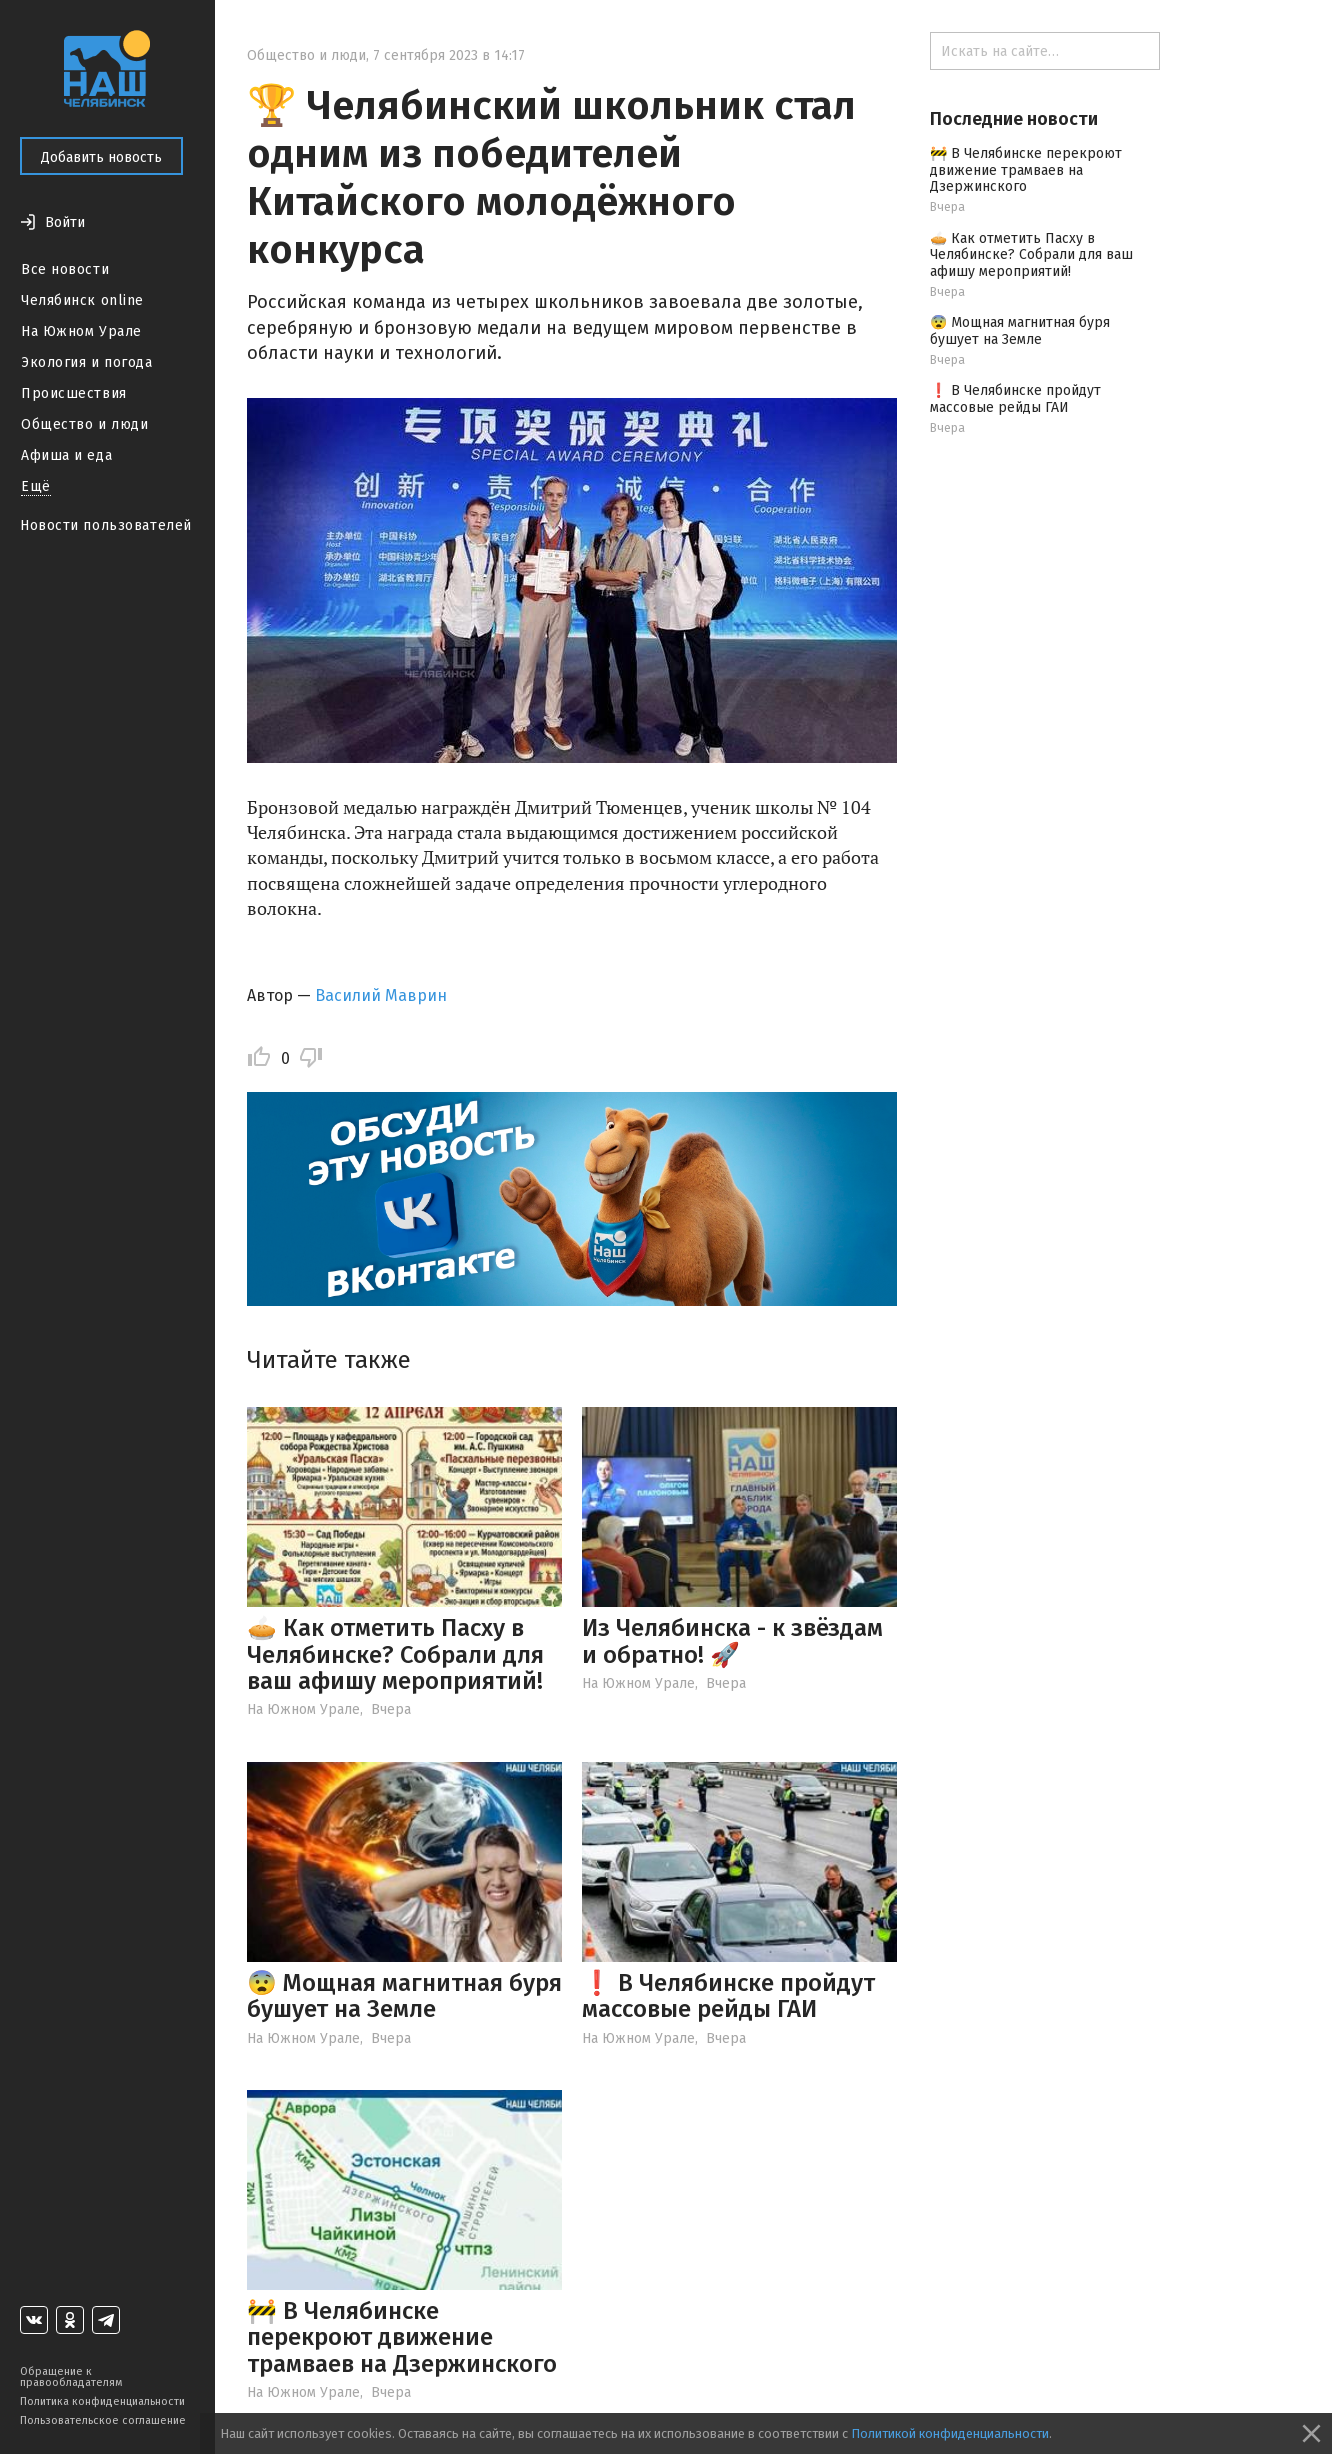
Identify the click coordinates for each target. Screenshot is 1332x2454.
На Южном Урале (81, 331)
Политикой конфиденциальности (950, 2433)
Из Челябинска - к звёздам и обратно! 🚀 (732, 1641)
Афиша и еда (66, 455)
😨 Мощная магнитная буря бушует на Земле (404, 1996)
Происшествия (74, 393)
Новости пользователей (106, 525)
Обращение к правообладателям (71, 2377)
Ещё (36, 486)
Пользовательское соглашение (103, 2420)
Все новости (65, 269)
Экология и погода (87, 362)
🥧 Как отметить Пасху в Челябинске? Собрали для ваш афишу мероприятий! (395, 1654)
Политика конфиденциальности (102, 2401)
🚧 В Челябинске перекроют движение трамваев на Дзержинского (402, 2337)
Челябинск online (82, 300)
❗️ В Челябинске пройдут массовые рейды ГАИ (728, 1996)
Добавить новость (101, 157)
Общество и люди (84, 424)
